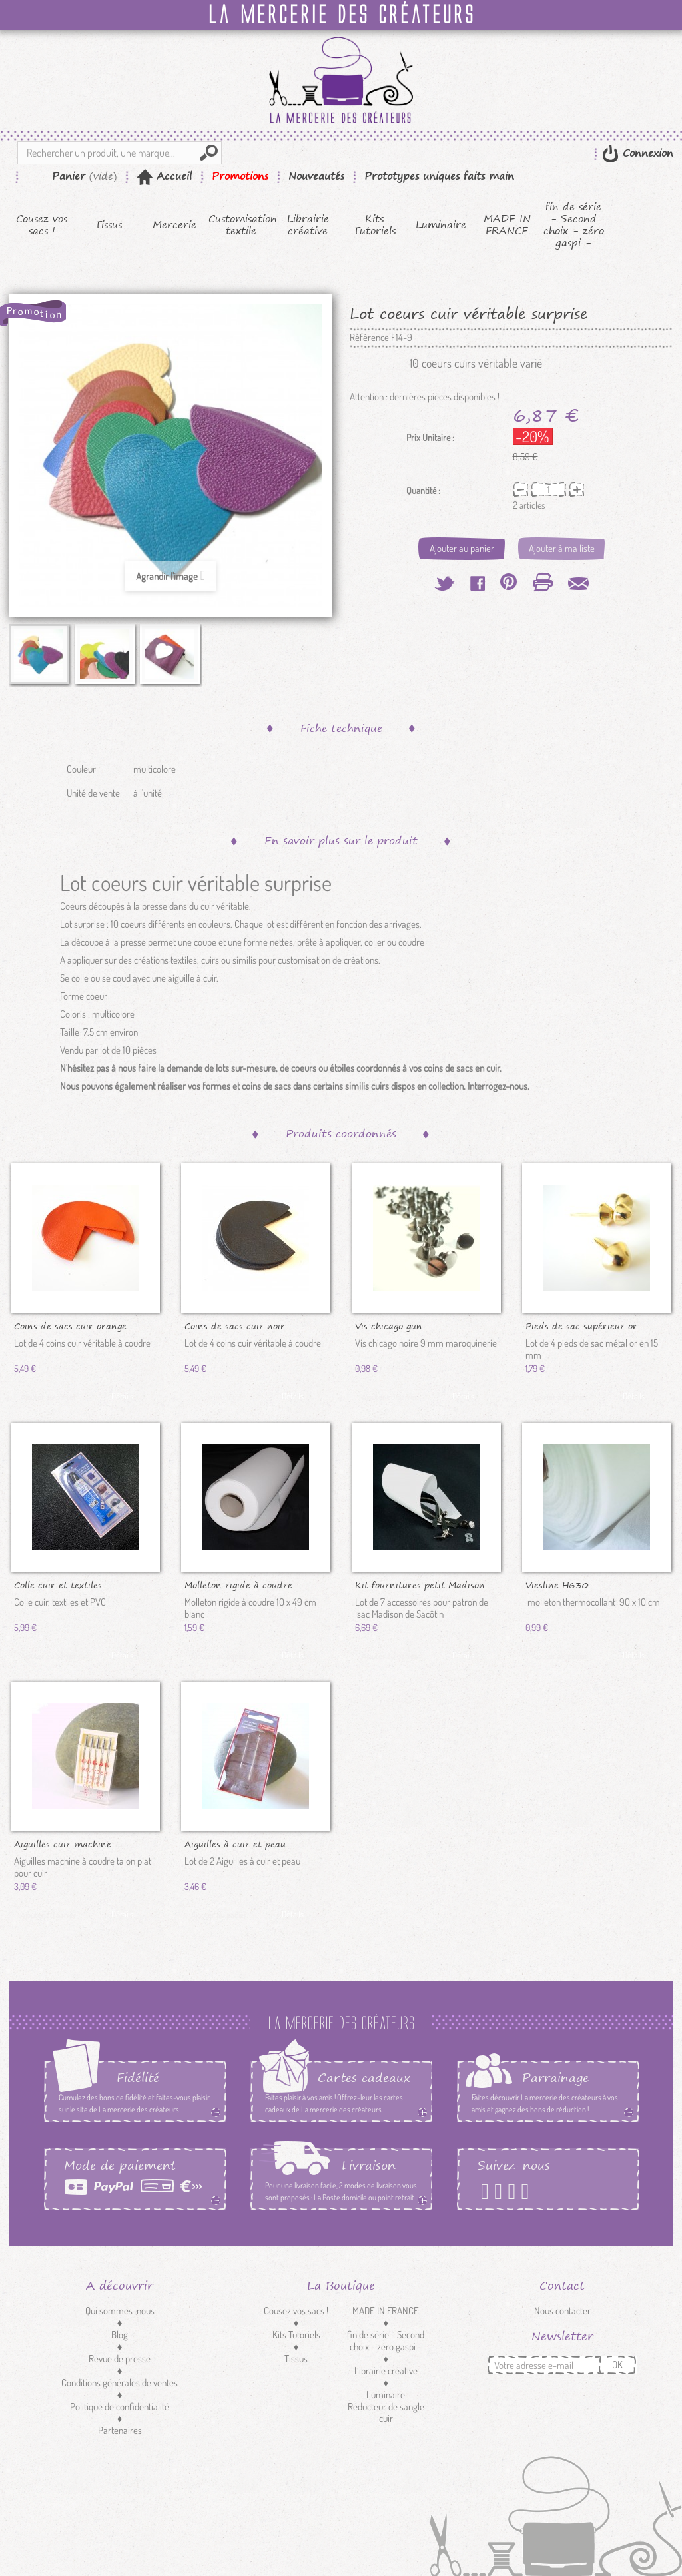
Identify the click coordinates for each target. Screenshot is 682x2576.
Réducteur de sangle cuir (386, 2412)
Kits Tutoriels (374, 225)
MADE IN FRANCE (507, 225)
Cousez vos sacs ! (41, 225)
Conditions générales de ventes (119, 2382)
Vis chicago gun (388, 1325)
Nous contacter (562, 2310)
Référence (369, 338)
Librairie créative (308, 225)
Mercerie (174, 225)
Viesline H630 (557, 1584)
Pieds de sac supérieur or (581, 1325)
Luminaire (441, 225)
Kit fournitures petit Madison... (423, 1584)
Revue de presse (120, 2358)
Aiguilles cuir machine (62, 1843)
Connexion (646, 153)
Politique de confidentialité (119, 2406)
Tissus (108, 225)
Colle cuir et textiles (58, 1584)
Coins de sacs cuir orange (70, 1325)
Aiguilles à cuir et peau (235, 1843)
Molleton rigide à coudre (238, 1584)
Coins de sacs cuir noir (234, 1325)
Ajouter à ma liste (562, 548)
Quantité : (423, 490)
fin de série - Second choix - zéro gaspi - (573, 225)
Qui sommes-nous (120, 2310)
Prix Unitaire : (430, 437)
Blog (119, 2334)
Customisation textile (241, 225)
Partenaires (120, 2430)
